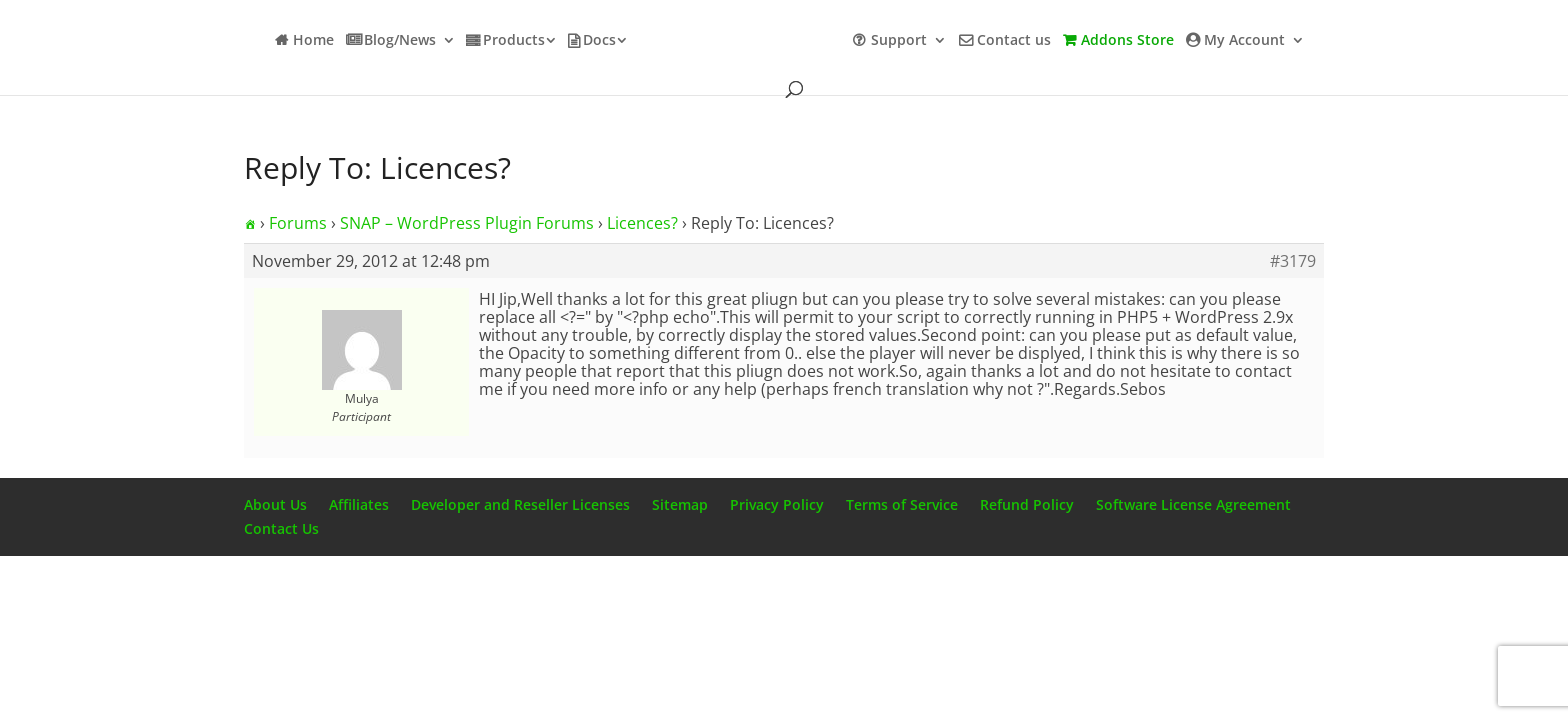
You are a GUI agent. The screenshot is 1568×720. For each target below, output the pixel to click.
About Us (275, 504)
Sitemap (680, 504)
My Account (1244, 41)
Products (514, 41)
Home (313, 41)
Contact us (1014, 41)
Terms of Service (902, 504)
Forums (298, 223)
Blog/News (400, 41)
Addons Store (1127, 41)
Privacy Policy (777, 504)
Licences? (642, 223)
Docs (599, 41)
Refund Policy (1027, 504)
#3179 (1293, 261)
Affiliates (359, 504)
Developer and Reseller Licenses (520, 504)
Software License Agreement (1193, 504)
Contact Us (281, 528)
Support (899, 41)
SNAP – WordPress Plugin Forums (467, 223)
